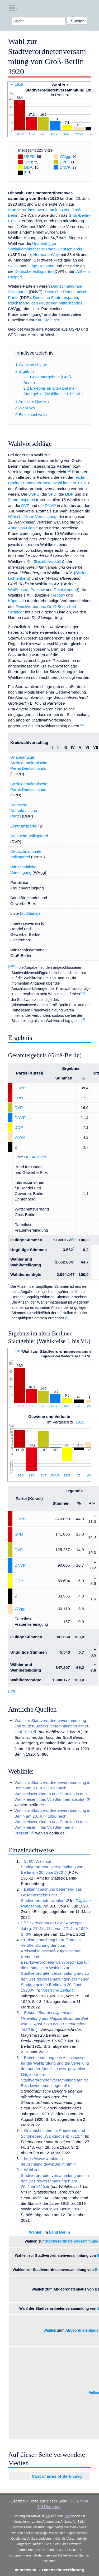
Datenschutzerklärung (63, 2570)
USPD (20, 133)
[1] (66, 236)
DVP (43, 133)
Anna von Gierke (23, 528)
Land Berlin (59, 2232)
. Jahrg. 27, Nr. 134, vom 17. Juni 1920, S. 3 (55, 1928)
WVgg (79, 133)
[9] (13, 1691)
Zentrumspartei (21, 499)
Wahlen (36, 2232)
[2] (69, 470)
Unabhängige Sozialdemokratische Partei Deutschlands (28, 763)
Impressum (25, 2570)
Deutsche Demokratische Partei (23, 811)
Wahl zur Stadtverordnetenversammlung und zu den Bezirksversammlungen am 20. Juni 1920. (53, 1726)
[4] (81, 992)
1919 (80, 1422)
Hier (67, 2516)
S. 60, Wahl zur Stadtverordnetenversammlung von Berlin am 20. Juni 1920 (52, 1867)
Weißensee (18, 589)
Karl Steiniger (47, 320)
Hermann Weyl (46, 254)
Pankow (37, 589)
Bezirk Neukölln (49, 561)
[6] (72, 1239)
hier (47, 2516)
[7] (66, 1317)
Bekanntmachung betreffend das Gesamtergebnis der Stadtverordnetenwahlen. (51, 1895)
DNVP (55, 133)
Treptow (58, 595)
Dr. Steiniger (31, 913)
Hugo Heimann (41, 266)
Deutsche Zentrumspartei (55, 297)
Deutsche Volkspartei (33, 271)
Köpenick (16, 600)
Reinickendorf (66, 589)
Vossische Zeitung (57, 1990)
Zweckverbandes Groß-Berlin (42, 606)
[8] (9, 1691)
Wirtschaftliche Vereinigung (32, 516)
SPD (32, 133)
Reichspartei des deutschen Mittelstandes (45, 303)
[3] (82, 724)
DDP (67, 133)
